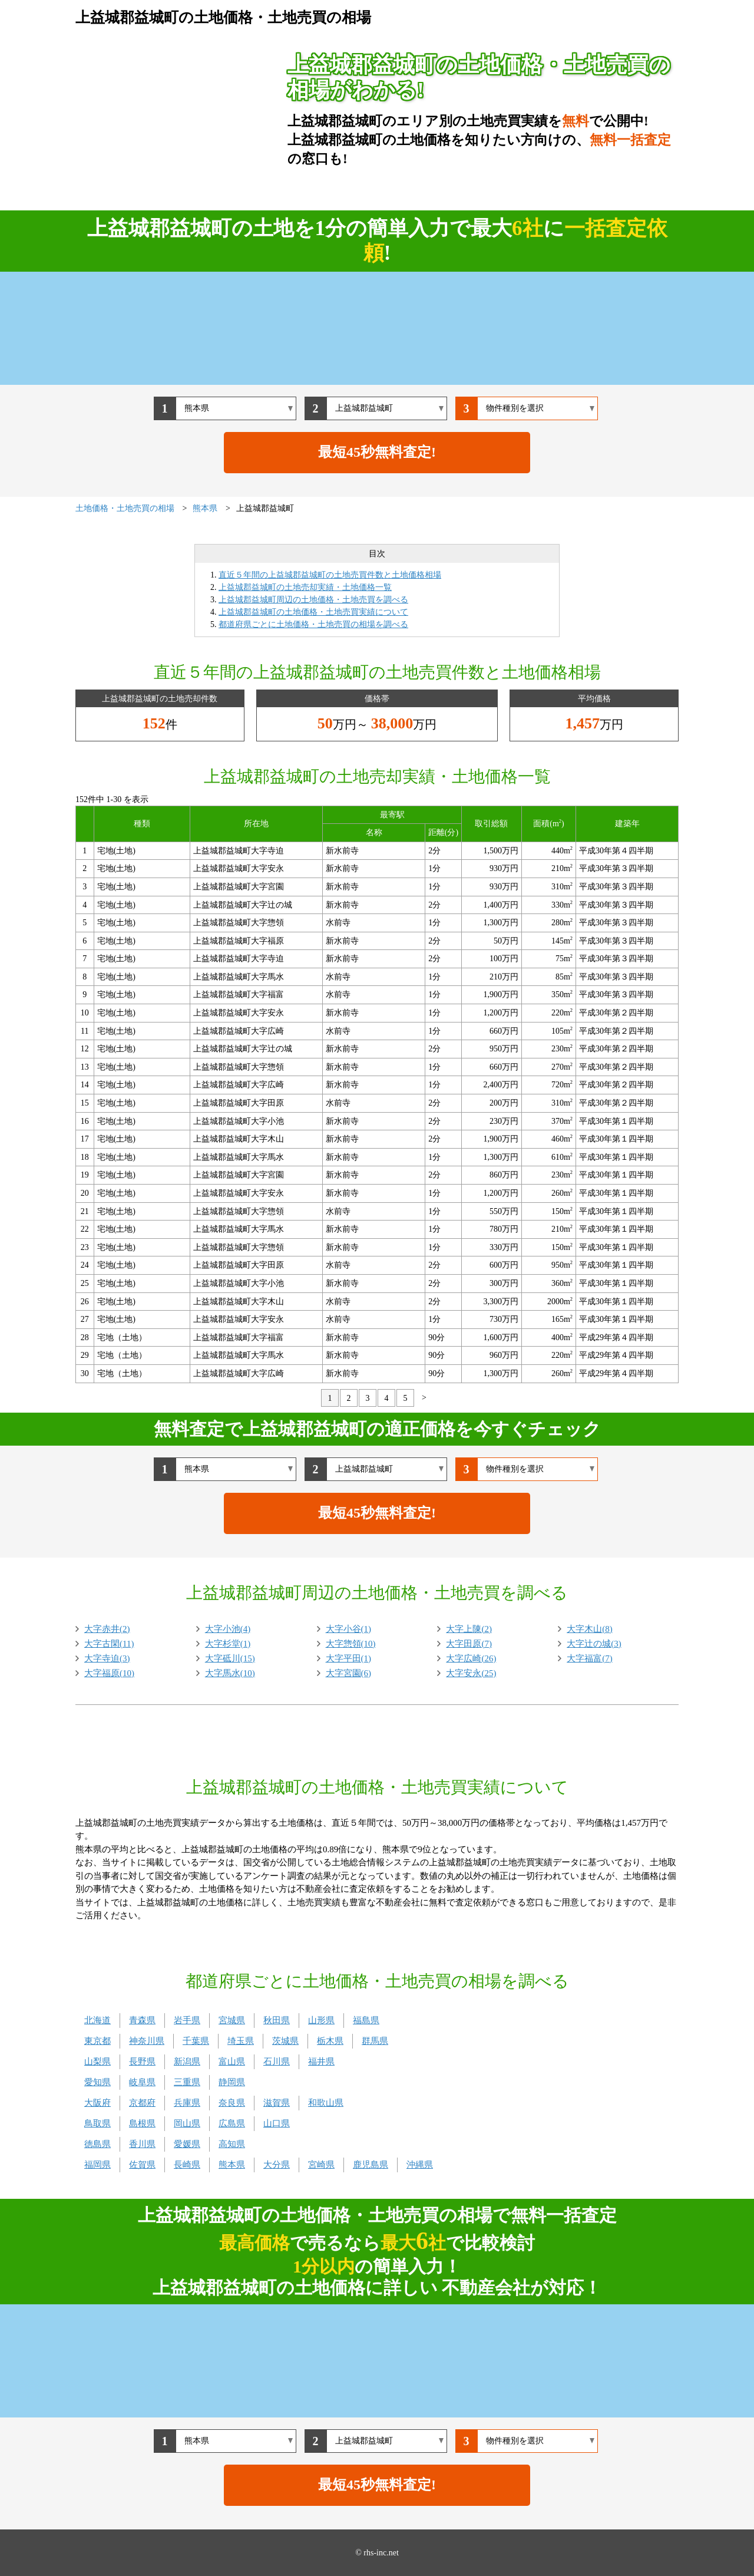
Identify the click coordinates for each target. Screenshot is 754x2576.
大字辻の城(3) (594, 1643)
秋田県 (276, 2020)
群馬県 (375, 2041)
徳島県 (97, 2144)
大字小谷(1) (349, 1629)
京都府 (142, 2102)
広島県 (232, 2123)
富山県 (232, 2061)
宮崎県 (321, 2164)
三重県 (187, 2082)
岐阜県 (142, 2082)
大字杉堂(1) (228, 1643)
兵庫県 (187, 2102)
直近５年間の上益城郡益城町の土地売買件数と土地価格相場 (330, 574)
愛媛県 (187, 2144)
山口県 (276, 2123)
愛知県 (97, 2082)
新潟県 (187, 2061)
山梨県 (97, 2061)
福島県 (366, 2020)
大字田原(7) (469, 1643)
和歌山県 (325, 2102)
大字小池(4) (228, 1629)
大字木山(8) (590, 1629)
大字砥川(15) (230, 1658)
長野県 (142, 2061)
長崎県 (187, 2164)
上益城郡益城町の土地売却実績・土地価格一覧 (305, 587)
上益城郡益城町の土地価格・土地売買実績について (313, 612)
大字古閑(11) (109, 1643)
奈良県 (232, 2102)
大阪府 (97, 2102)
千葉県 (196, 2041)
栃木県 (330, 2041)
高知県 (232, 2144)
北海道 (97, 2020)
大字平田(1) (349, 1658)
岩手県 (187, 2020)
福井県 (321, 2061)
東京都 (97, 2041)
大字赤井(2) (107, 1629)
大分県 (276, 2164)
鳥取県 (97, 2123)
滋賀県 (276, 2102)
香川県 (142, 2144)
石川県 (276, 2061)
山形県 (321, 2020)
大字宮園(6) (349, 1673)
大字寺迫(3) (107, 1658)
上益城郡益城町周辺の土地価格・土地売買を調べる (313, 599)
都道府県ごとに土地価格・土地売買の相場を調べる (313, 624)
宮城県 (232, 2020)
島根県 (142, 2123)
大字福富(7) (590, 1658)
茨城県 (285, 2041)
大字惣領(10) (351, 1643)
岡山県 (187, 2123)
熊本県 (232, 2164)
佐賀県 (142, 2164)
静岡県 (232, 2082)
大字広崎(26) (471, 1658)
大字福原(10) (109, 1673)
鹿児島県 (370, 2164)
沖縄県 (419, 2164)
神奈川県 (146, 2041)
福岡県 (97, 2164)
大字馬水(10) (230, 1673)
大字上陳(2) (469, 1629)
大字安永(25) (471, 1673)
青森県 (142, 2020)
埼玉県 (240, 2041)
